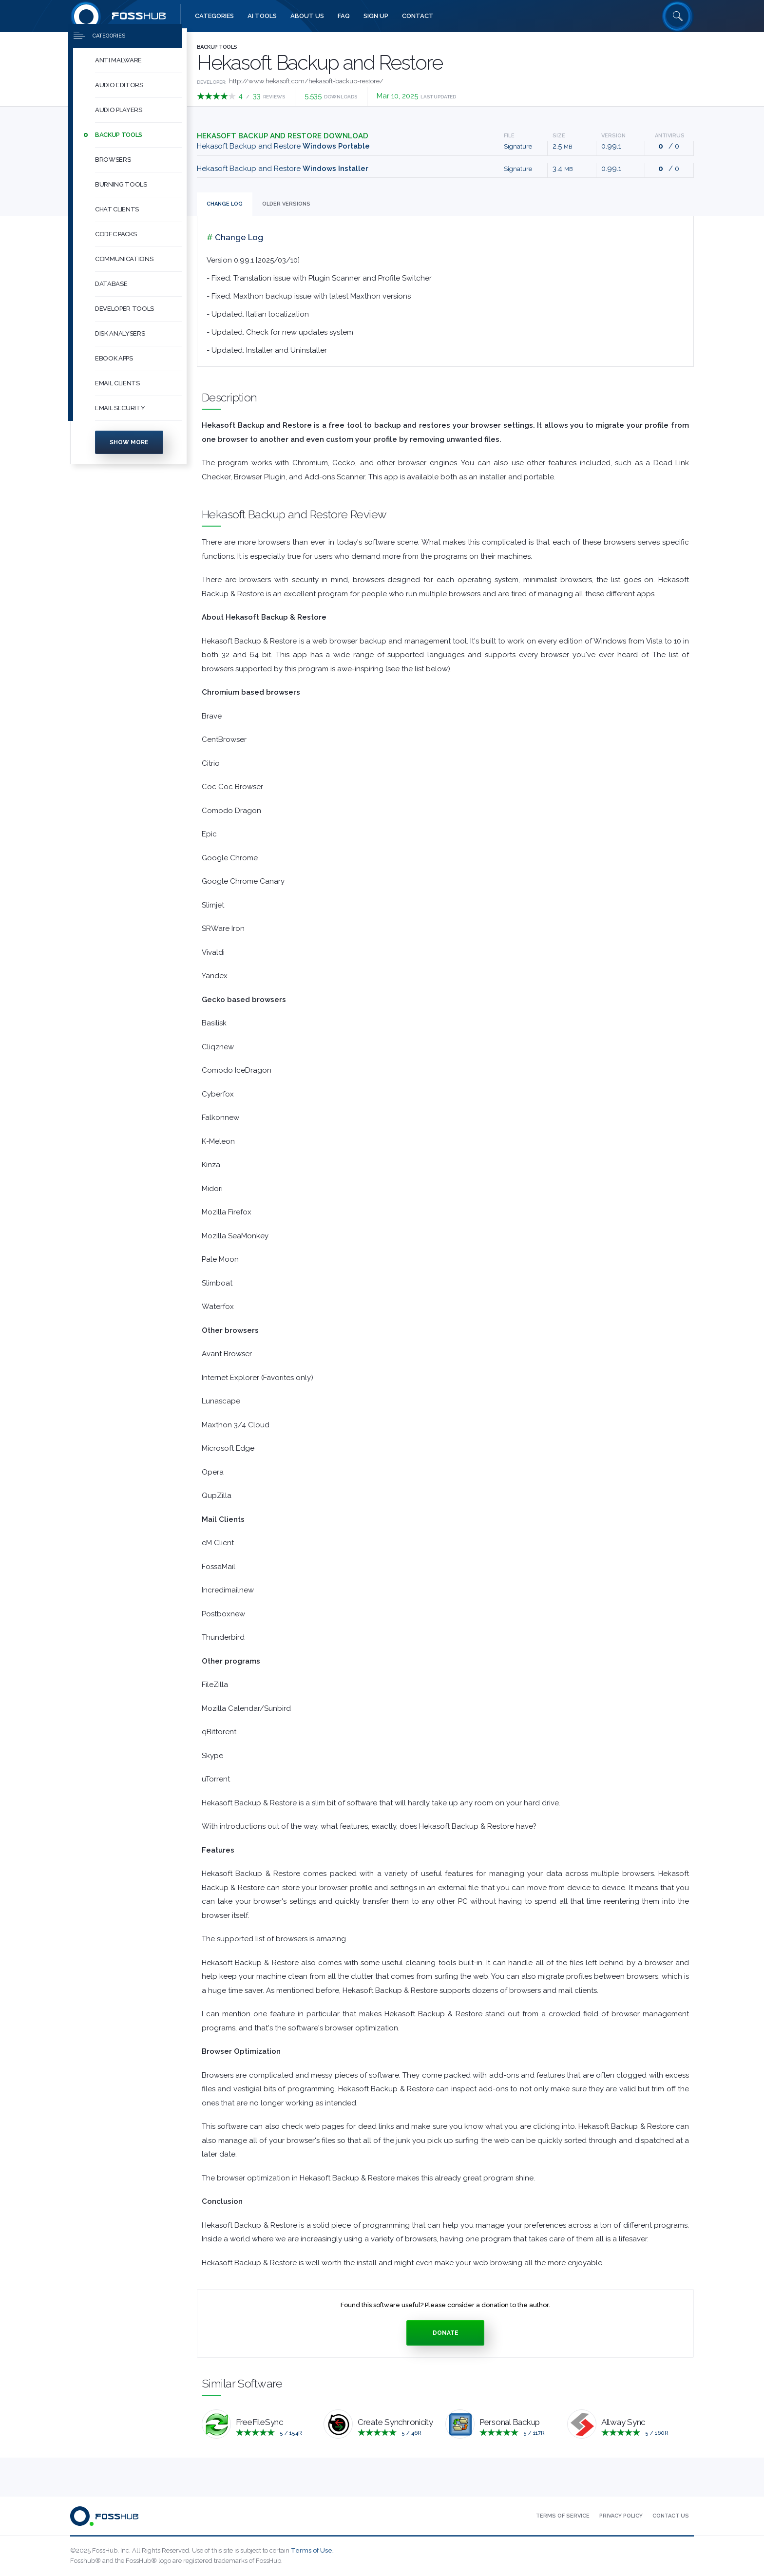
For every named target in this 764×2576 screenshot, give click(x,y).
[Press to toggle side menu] (125, 47)
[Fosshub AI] (262, 16)
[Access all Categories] (214, 16)
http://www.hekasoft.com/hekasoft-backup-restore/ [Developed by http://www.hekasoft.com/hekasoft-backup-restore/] (306, 81)
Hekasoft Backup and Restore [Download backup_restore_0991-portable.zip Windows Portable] (283, 146)
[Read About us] (307, 16)
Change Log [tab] (225, 204)
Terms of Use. (312, 2550)
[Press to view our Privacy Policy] (621, 2516)
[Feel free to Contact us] (418, 16)
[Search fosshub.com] (678, 16)
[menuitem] (129, 71)
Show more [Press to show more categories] (129, 453)
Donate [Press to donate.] (445, 2333)
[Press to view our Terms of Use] (562, 2516)
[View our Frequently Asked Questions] (344, 16)
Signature (518, 146)
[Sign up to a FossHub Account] (375, 16)
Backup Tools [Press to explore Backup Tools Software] (217, 47)
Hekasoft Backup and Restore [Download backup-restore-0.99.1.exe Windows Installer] (282, 168)
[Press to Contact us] (671, 2516)
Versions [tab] (286, 204)
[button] (138, 71)
